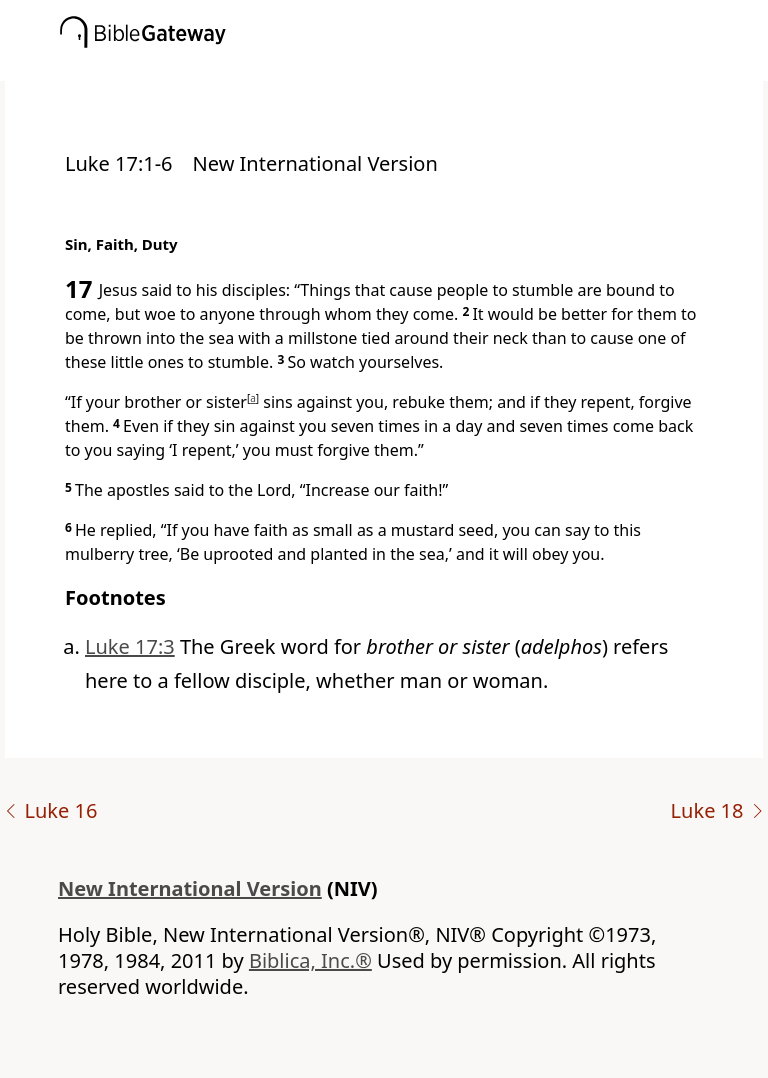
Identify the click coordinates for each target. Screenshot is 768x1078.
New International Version (190, 888)
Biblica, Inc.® (310, 960)
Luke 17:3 (130, 646)
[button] (414, 67)
